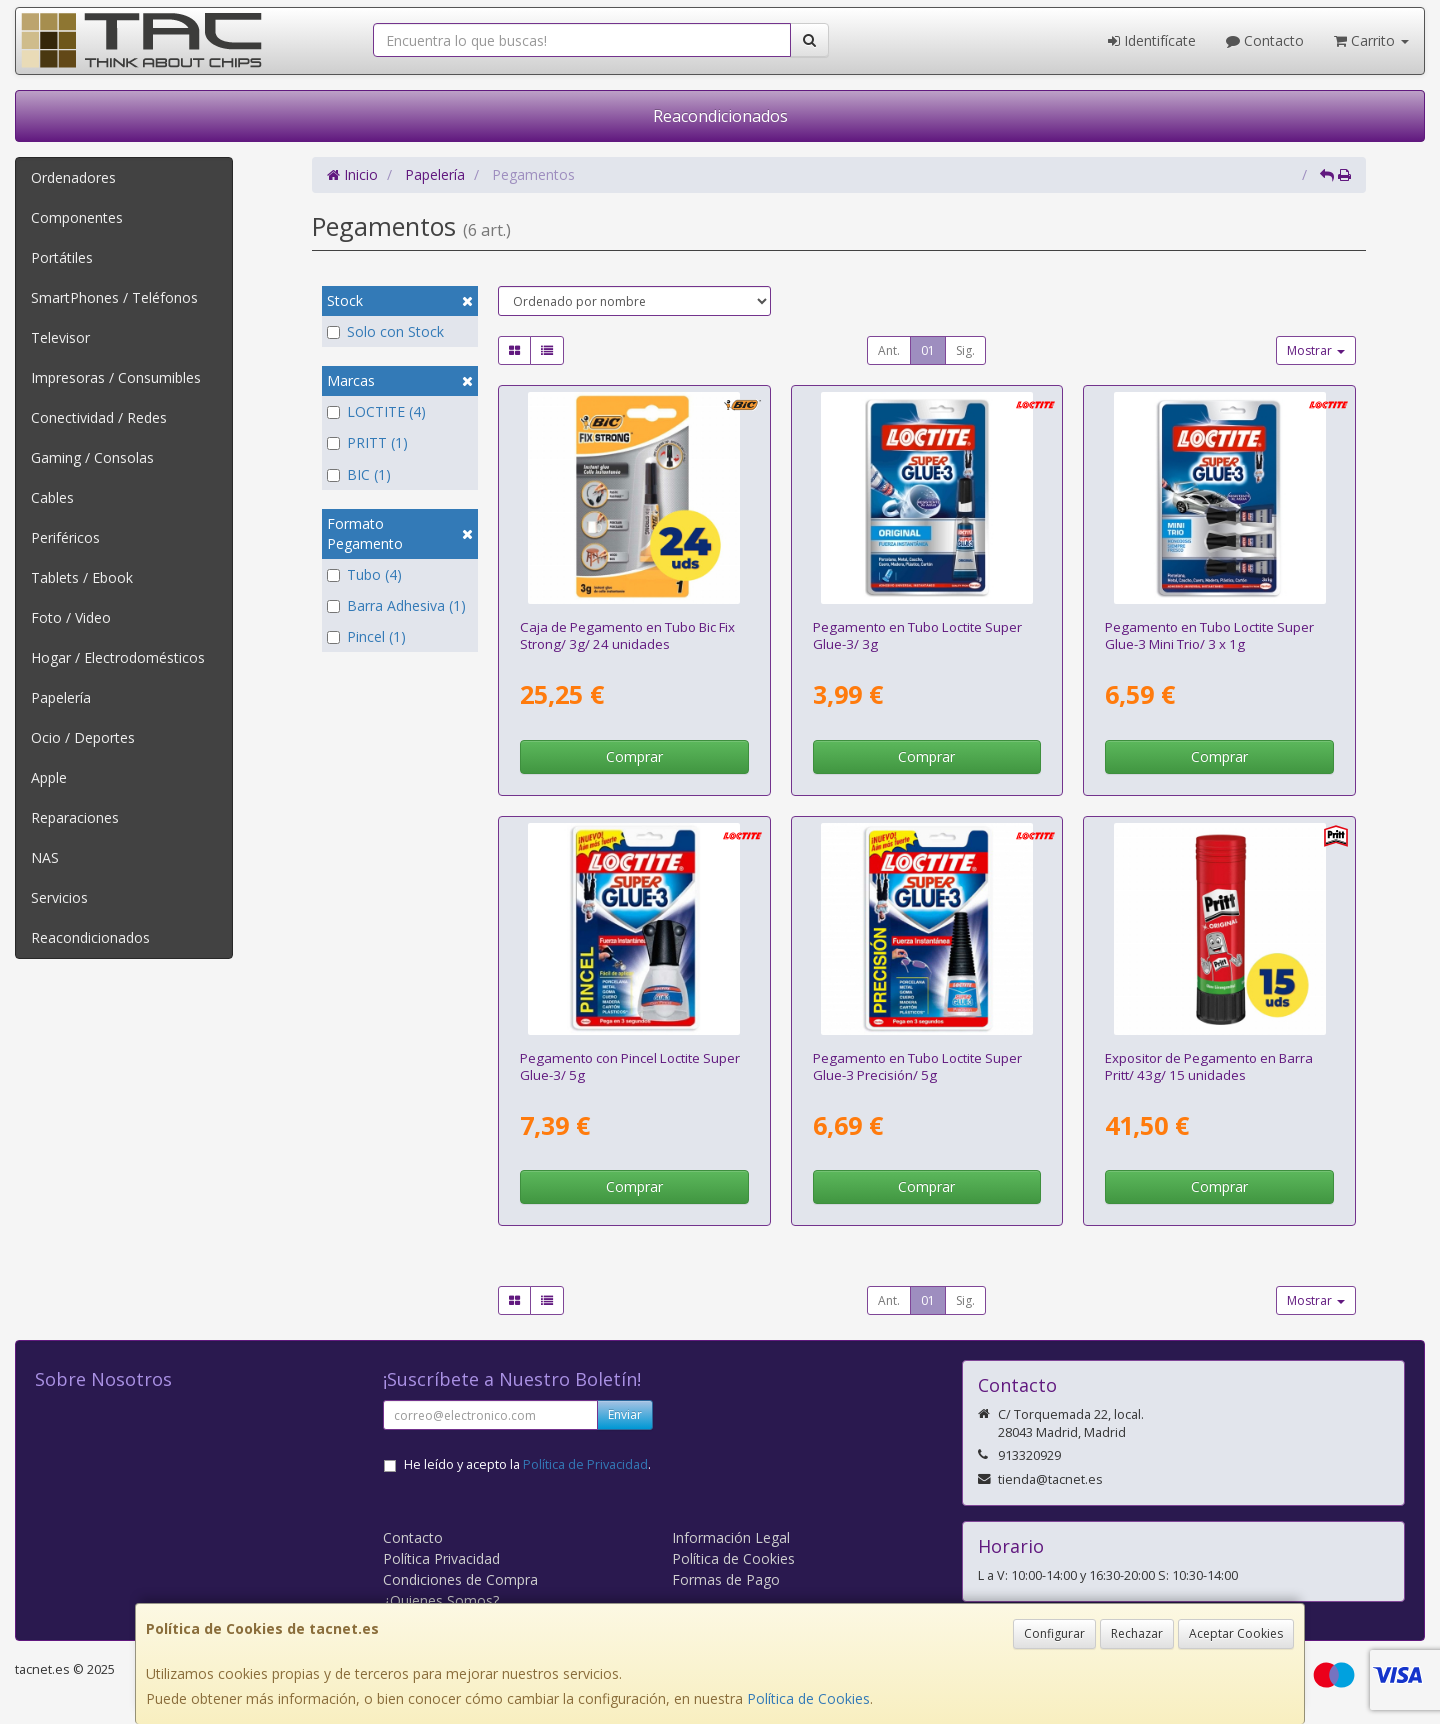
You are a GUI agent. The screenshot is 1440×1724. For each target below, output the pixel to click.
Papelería (61, 697)
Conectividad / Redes (99, 417)
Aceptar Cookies (1236, 1633)
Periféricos (65, 537)
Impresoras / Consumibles (116, 377)
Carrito (1371, 40)
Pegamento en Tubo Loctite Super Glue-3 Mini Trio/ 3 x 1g (1209, 635)
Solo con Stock (385, 331)
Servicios (59, 897)
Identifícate (1152, 40)
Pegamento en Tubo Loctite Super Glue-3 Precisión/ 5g (917, 1066)
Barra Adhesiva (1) (396, 605)
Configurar (1054, 1633)
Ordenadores (73, 177)
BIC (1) (359, 474)
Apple (49, 777)
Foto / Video (71, 617)
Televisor (60, 337)
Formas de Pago (726, 1579)
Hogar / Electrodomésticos (118, 657)
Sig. (965, 350)
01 (928, 350)
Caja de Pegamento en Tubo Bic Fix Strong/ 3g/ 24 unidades (627, 635)
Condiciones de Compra (460, 1579)
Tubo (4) (364, 574)
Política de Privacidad (585, 1464)
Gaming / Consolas (92, 457)
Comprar (634, 756)
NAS (45, 857)
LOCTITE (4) (376, 411)
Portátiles (62, 257)
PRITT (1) (367, 442)
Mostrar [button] (1316, 350)
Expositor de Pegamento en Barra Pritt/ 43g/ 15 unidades (1209, 1066)
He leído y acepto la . (527, 1464)
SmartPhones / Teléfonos (114, 297)
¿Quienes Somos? (441, 1600)
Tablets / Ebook (82, 577)
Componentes (77, 217)
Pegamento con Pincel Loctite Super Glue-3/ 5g (630, 1066)
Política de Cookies (808, 1698)
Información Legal (731, 1537)
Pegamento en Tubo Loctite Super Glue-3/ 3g (917, 635)
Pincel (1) (366, 636)
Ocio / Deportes (83, 737)
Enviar (625, 1414)
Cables (52, 497)
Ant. (889, 350)
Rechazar (1137, 1633)
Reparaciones (75, 817)
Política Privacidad (441, 1558)
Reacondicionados (720, 116)
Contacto (1265, 40)
